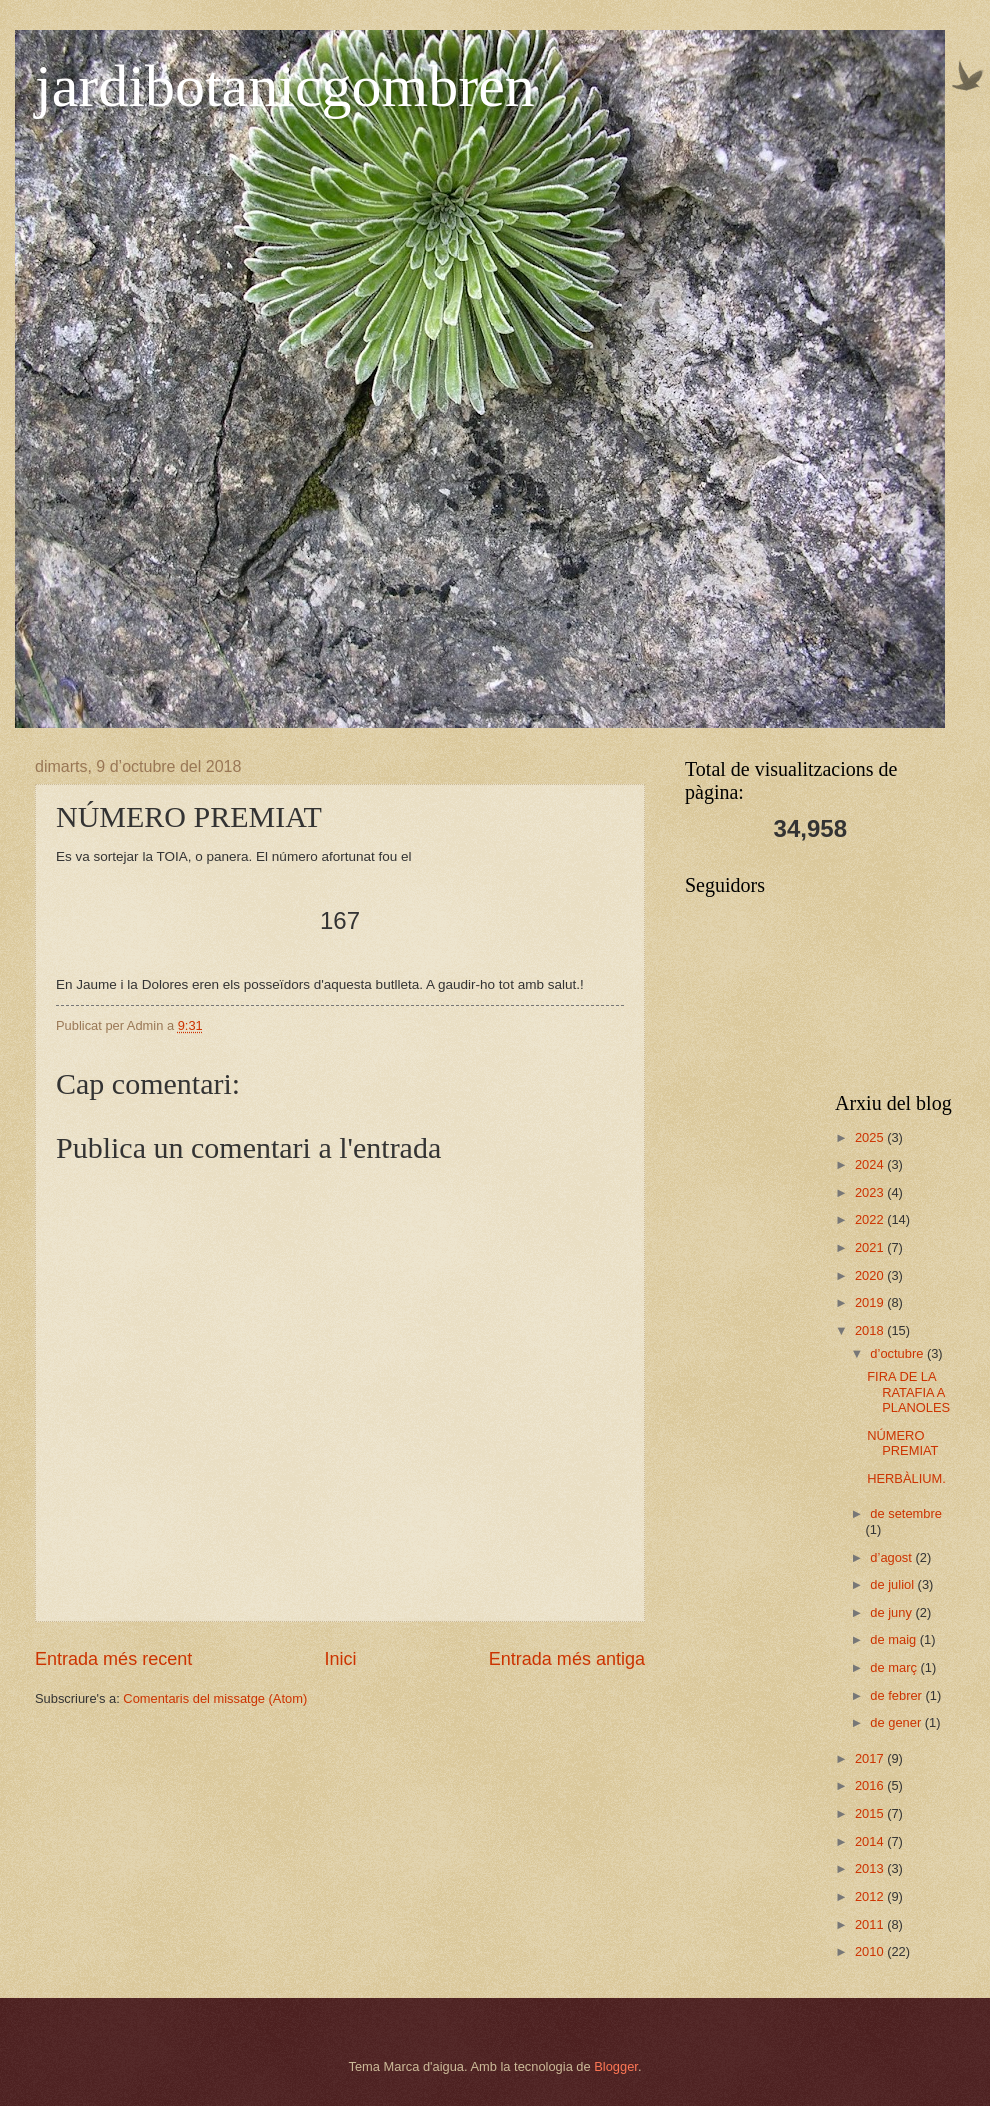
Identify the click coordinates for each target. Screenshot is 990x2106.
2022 (871, 1219)
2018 (871, 1330)
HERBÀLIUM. (906, 1478)
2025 (871, 1137)
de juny (892, 1612)
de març (895, 1667)
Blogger (616, 2066)
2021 (871, 1247)
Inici (340, 1659)
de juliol (893, 1584)
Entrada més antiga (567, 1659)
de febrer (897, 1695)
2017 (871, 1758)
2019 (871, 1302)
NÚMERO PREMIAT (902, 1443)
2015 (871, 1813)
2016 (871, 1785)
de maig (894, 1639)
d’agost (892, 1557)
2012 (871, 1896)
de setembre (906, 1513)
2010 (871, 1951)
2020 (871, 1275)
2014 (871, 1841)
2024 (871, 1164)
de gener (897, 1722)
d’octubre (898, 1353)
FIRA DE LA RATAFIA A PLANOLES (908, 1392)
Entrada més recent (113, 1659)
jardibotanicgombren (285, 86)
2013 (871, 1868)
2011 (871, 1924)
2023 (871, 1192)
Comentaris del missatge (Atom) (215, 1698)
